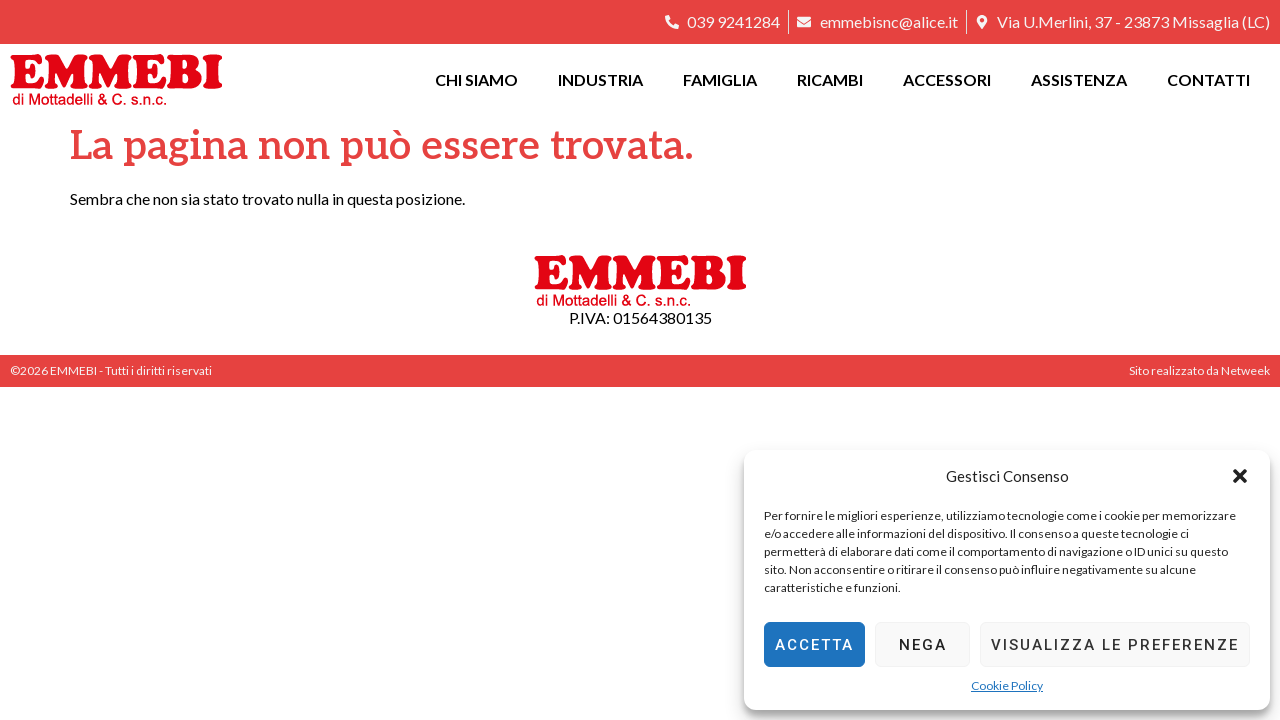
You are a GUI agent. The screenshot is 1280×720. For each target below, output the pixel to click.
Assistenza (1079, 79)
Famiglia (720, 79)
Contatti (1208, 79)
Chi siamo (476, 79)
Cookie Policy (1007, 685)
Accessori (947, 79)
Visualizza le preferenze (1115, 645)
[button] (1240, 476)
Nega (923, 645)
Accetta (814, 645)
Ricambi (830, 79)
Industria (600, 79)
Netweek (1245, 370)
